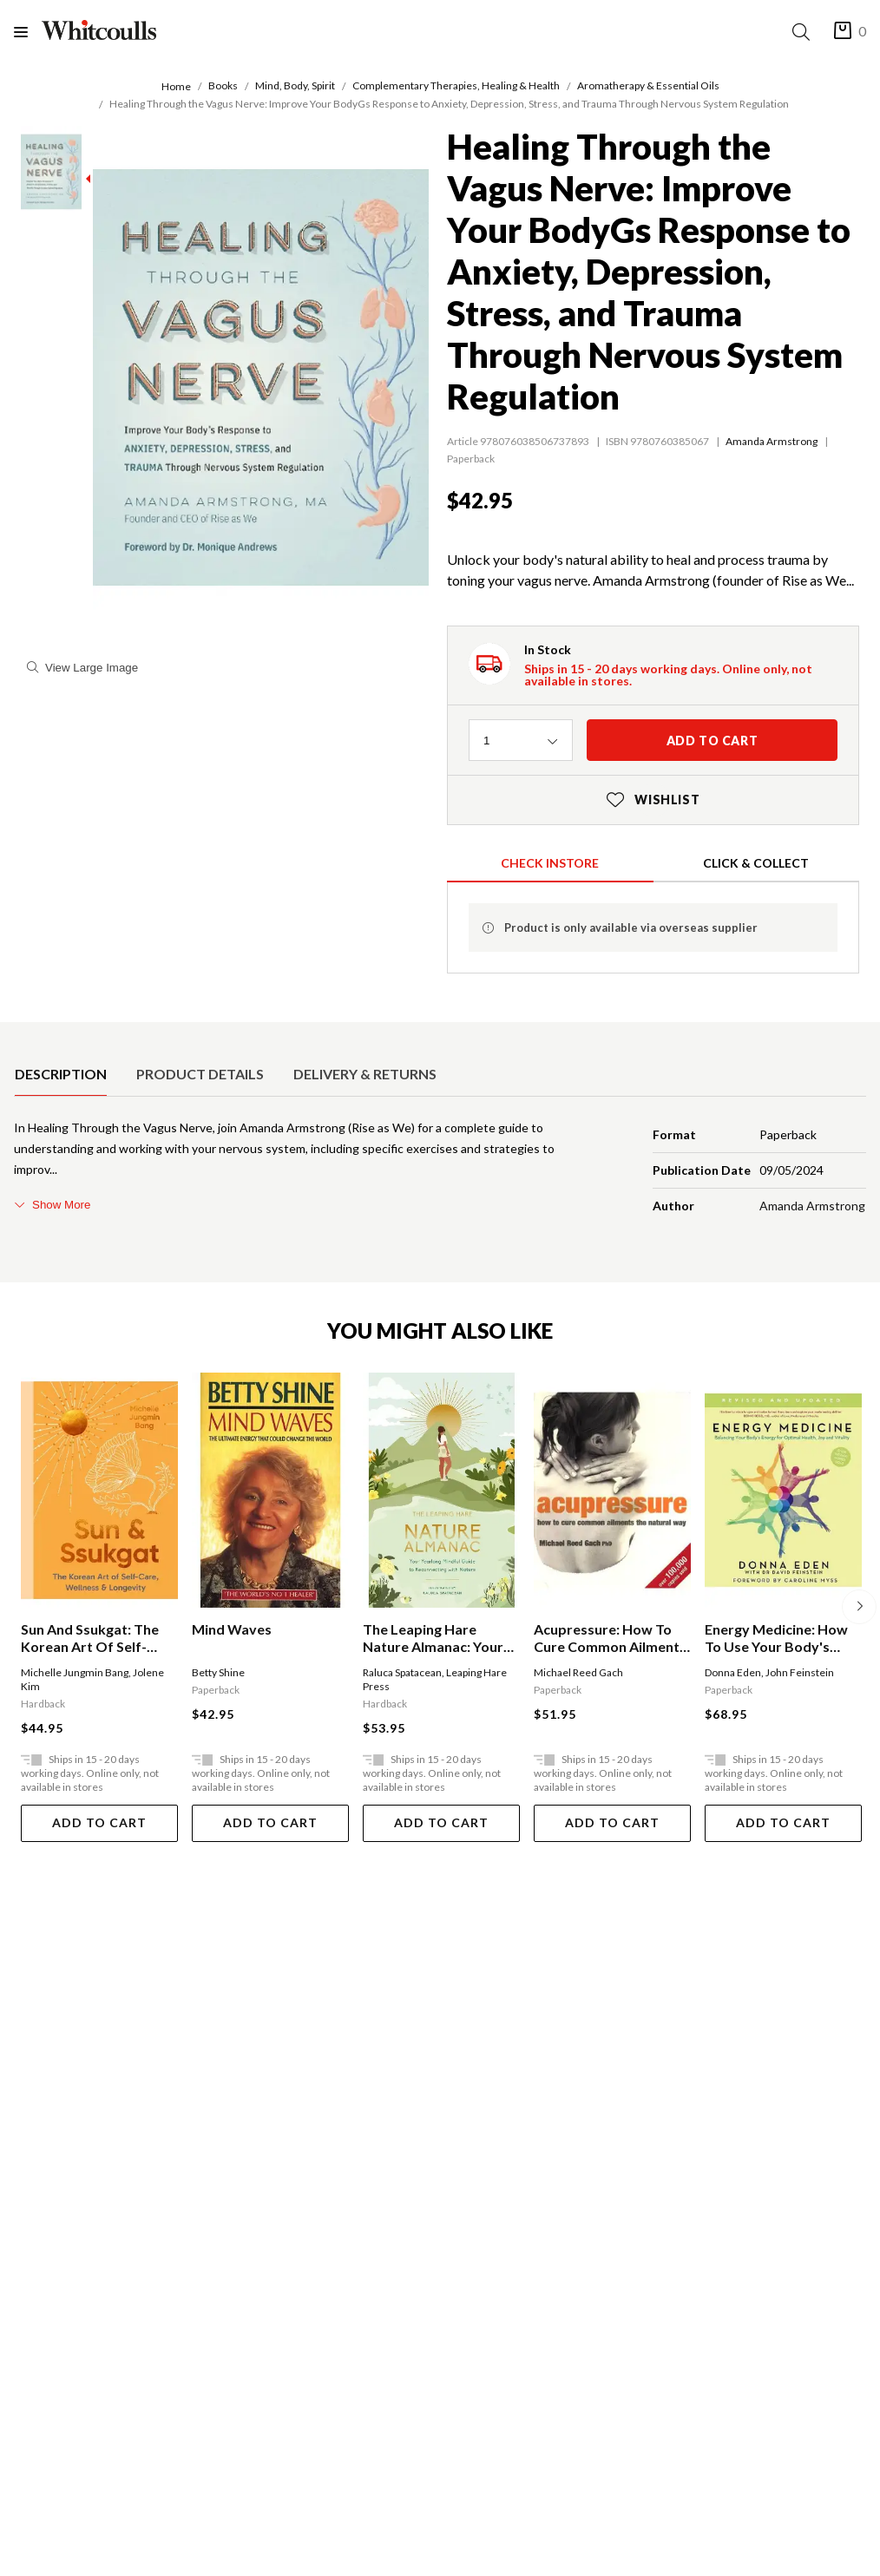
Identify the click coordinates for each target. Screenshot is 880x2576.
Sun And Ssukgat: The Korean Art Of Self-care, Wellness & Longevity (90, 1638)
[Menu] (28, 32)
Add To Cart (99, 1822)
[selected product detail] (20, 1036)
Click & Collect (756, 862)
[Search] (804, 32)
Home (176, 86)
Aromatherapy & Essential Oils (648, 85)
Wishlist (653, 799)
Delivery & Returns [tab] (365, 1073)
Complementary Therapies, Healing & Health (456, 85)
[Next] (859, 1607)
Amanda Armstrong (772, 441)
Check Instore (550, 862)
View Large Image (82, 667)
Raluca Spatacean (402, 1672)
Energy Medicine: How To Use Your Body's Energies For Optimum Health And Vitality (777, 1638)
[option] (61, 1074)
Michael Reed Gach (578, 1672)
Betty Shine (218, 1672)
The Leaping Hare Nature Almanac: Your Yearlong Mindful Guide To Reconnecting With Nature (438, 1638)
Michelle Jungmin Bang (74, 1672)
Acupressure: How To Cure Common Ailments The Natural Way (610, 1638)
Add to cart (713, 740)
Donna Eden (733, 1672)
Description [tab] (61, 1073)
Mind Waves (232, 1629)
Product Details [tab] (200, 1073)
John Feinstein (799, 1672)
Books (223, 85)
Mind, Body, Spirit (295, 85)
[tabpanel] (440, 1170)
